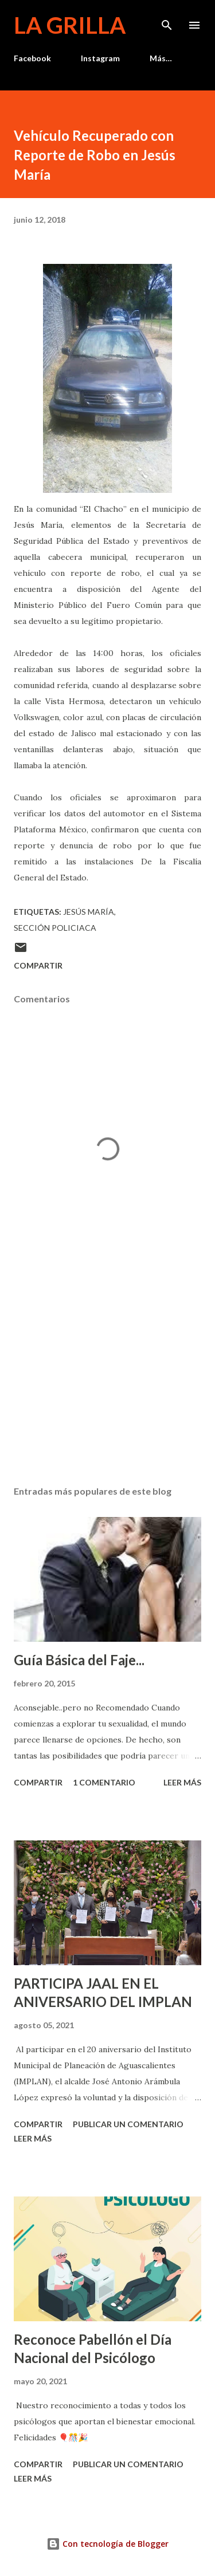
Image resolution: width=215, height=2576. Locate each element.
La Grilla (70, 25)
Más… (161, 58)
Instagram (100, 58)
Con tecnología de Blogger (107, 2543)
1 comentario (104, 1782)
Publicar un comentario (128, 2124)
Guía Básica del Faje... (79, 1660)
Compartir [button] (38, 965)
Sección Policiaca (55, 928)
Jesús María (88, 911)
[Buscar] (167, 20)
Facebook (32, 58)
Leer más (182, 1782)
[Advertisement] (107, 1377)
